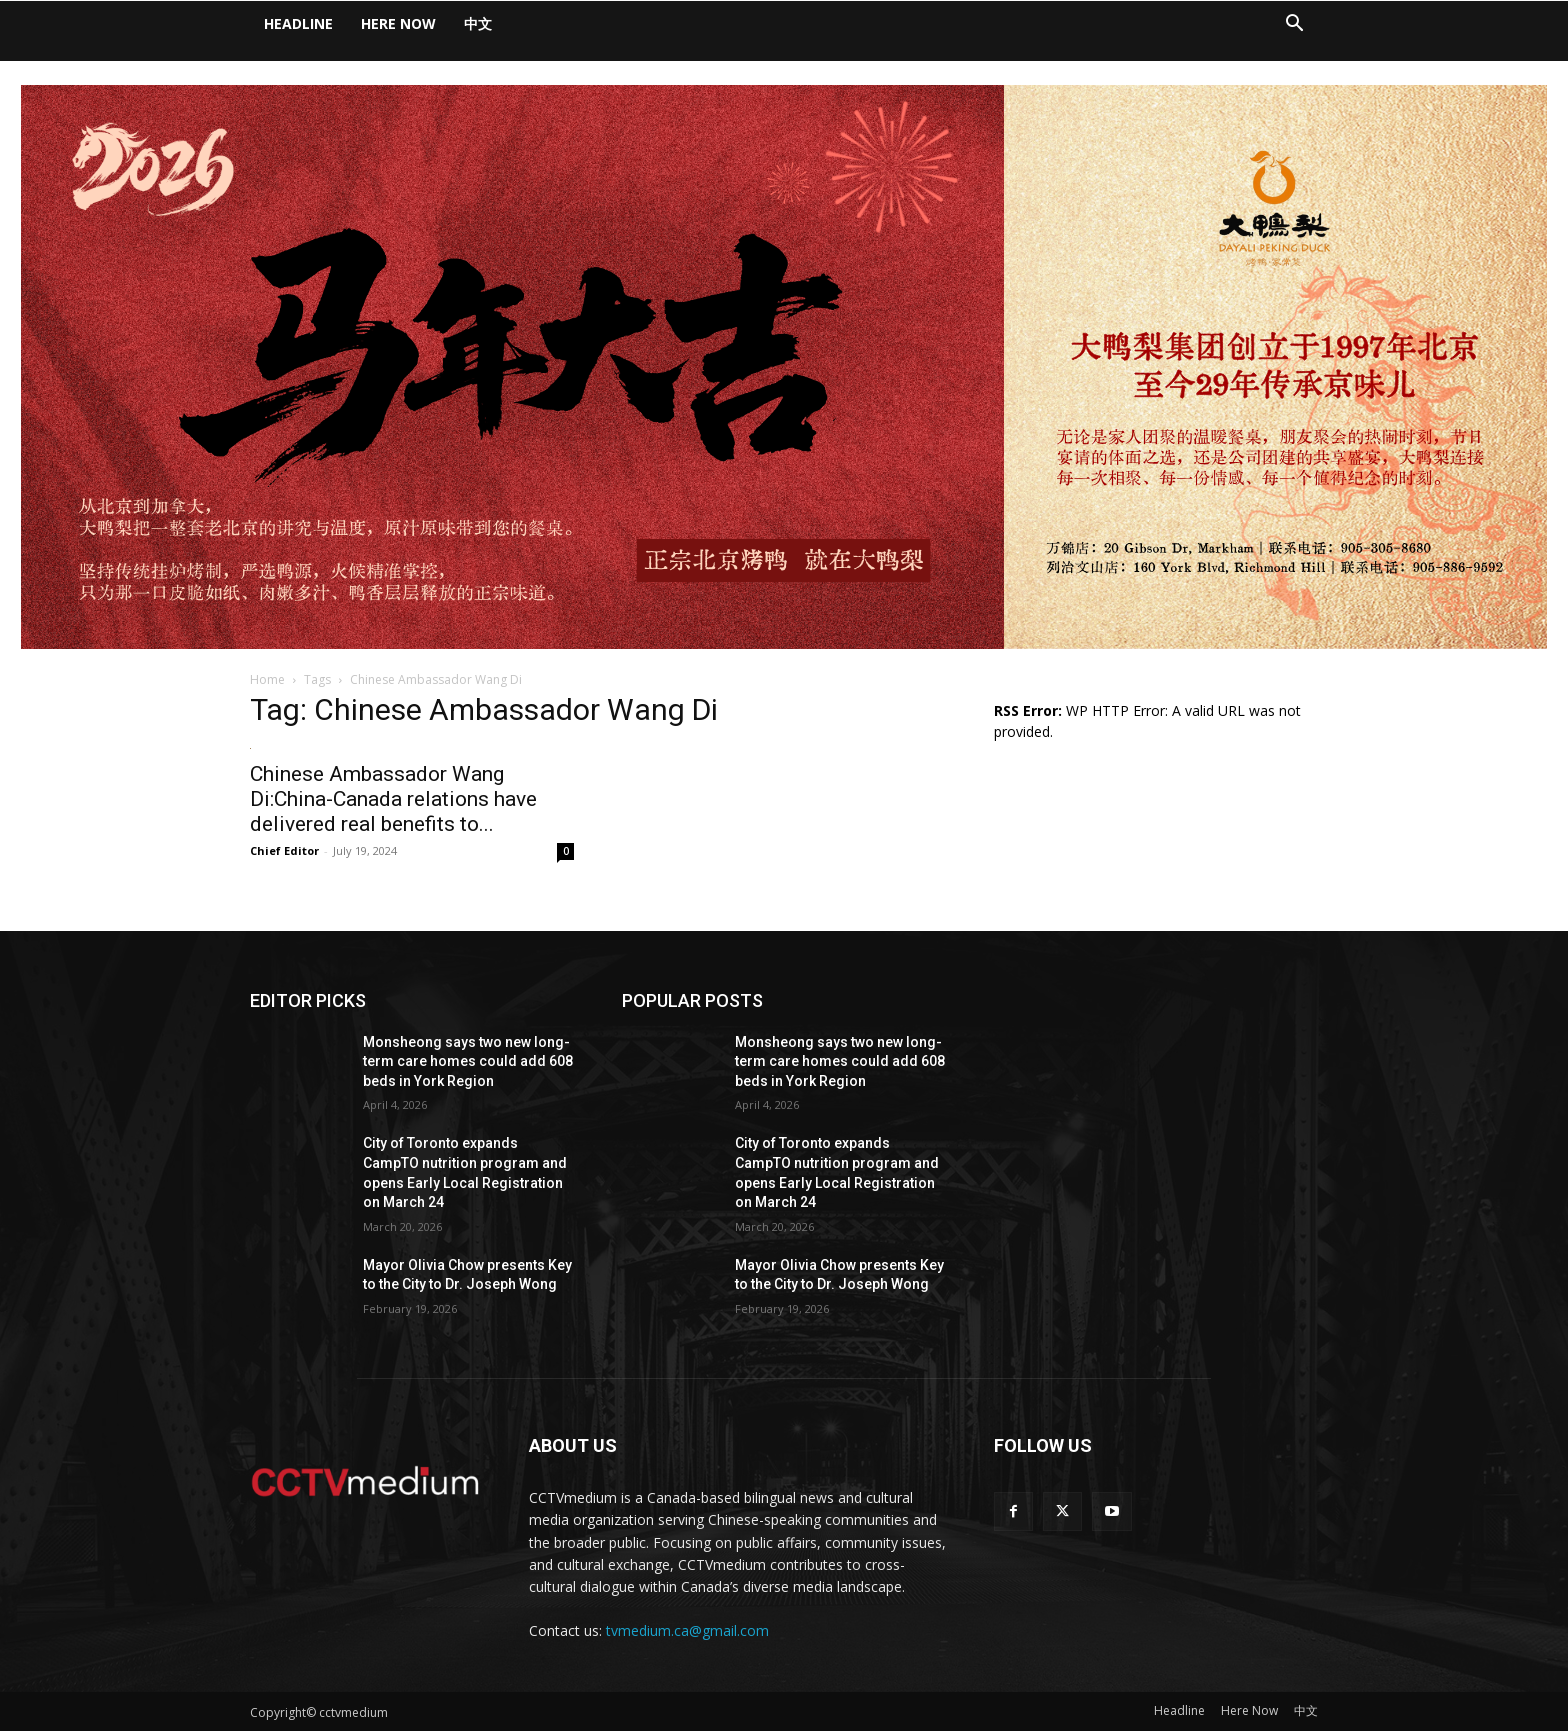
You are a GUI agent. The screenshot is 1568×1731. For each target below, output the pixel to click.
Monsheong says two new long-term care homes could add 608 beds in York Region (468, 1061)
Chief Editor (284, 850)
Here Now (398, 23)
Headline (298, 23)
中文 (478, 23)
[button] (1294, 25)
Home (267, 679)
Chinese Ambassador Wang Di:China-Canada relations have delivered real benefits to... (393, 799)
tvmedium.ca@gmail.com (687, 1630)
